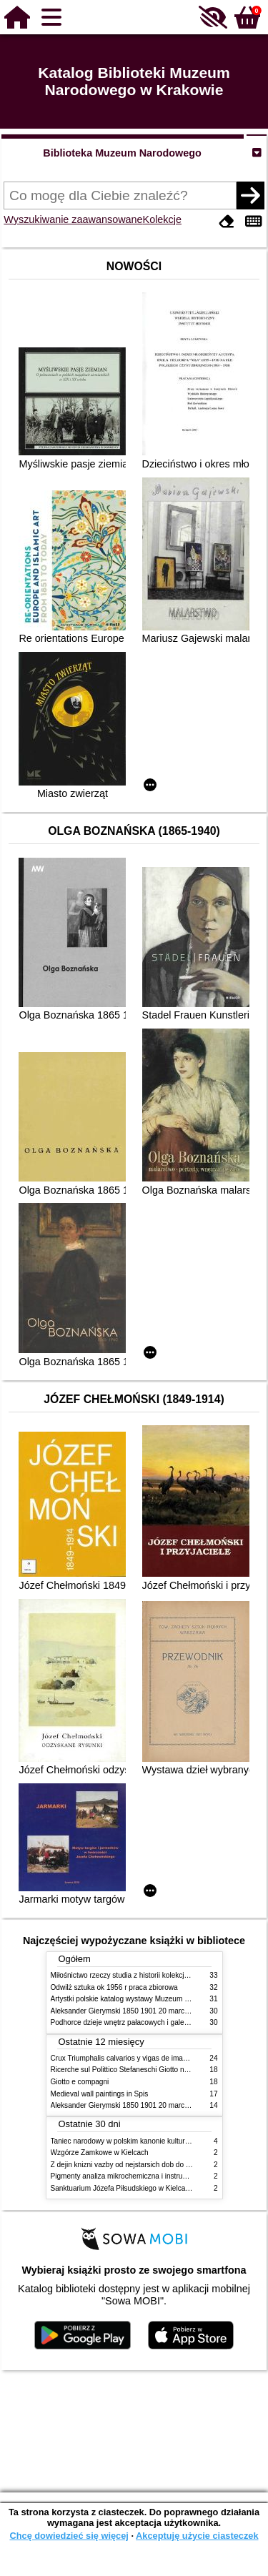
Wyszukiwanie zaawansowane (73, 219)
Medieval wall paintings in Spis (100, 2094)
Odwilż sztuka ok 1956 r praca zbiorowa (114, 1987)
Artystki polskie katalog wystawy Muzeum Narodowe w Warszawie (156, 1999)
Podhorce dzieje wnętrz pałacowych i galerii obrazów (135, 2022)
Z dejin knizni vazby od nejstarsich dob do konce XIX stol (141, 2165)
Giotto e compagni (80, 2082)
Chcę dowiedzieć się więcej (68, 2535)
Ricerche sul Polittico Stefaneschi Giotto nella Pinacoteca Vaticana (157, 2070)
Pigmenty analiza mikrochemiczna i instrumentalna (131, 2176)
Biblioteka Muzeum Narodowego (122, 153)
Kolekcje (162, 219)
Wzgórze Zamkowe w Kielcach (100, 2152)
